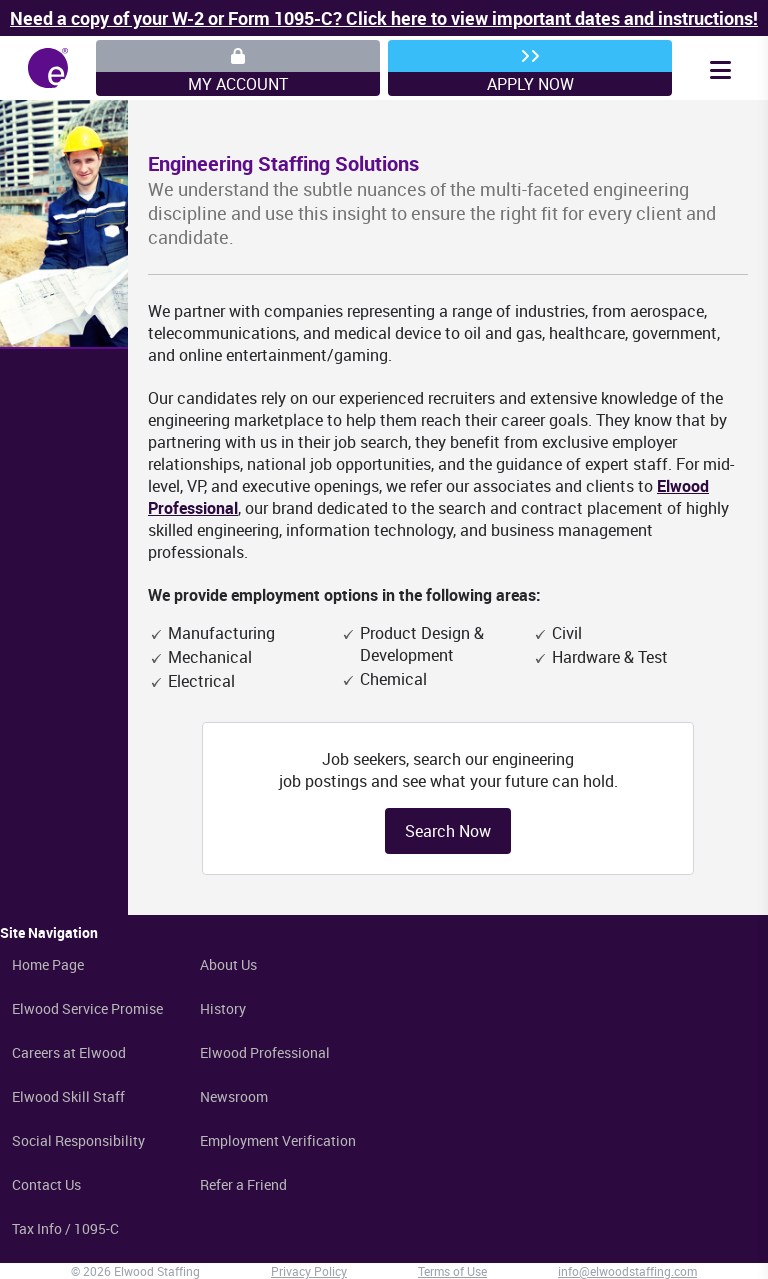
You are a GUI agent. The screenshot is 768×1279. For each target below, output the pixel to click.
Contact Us (46, 1184)
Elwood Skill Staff (68, 1096)
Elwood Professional (265, 1052)
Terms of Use (452, 1271)
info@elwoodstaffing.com (627, 1271)
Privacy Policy (309, 1271)
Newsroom (234, 1096)
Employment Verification (278, 1140)
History (223, 1008)
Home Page (48, 964)
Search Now (448, 831)
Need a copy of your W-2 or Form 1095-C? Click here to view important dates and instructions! (384, 18)
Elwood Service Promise (87, 1008)
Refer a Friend (243, 1184)
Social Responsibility (78, 1140)
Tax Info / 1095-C (65, 1228)
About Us (228, 964)
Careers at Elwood (69, 1052)
